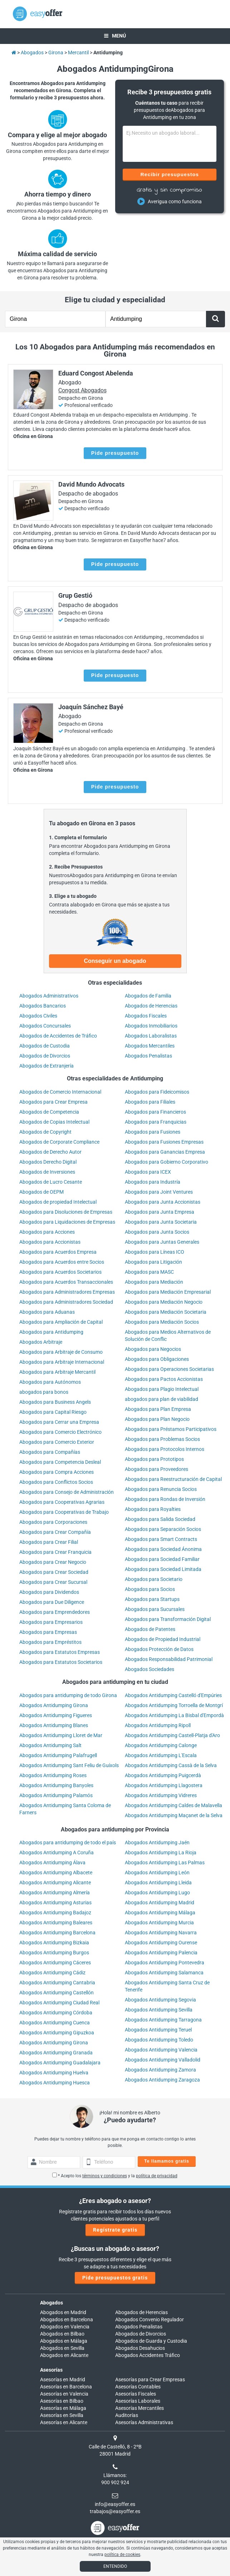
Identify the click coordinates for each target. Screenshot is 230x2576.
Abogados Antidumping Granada (56, 2052)
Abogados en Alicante (64, 2355)
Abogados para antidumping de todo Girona (68, 1695)
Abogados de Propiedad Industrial (162, 1639)
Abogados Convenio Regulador (149, 2319)
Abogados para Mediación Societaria (165, 1312)
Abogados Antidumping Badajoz (55, 1912)
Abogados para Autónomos (50, 1382)
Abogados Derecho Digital (48, 1162)
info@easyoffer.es (115, 2504)
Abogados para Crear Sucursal (53, 1582)
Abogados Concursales (45, 1026)
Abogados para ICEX (148, 1172)
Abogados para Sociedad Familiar (162, 1559)
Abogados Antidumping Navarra (161, 1932)
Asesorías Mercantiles (139, 2408)
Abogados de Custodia (44, 1046)
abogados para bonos (43, 1392)
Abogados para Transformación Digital (168, 1619)
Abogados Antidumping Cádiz (52, 1972)
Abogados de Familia (148, 996)
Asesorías (51, 2370)
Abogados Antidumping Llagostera (163, 1785)
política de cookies (122, 2554)
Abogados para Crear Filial (48, 1542)
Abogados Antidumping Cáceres (55, 1962)
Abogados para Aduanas (47, 1312)
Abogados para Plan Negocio (157, 1419)
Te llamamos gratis (166, 2161)
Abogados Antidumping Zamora (160, 2070)
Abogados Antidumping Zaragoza (162, 2080)
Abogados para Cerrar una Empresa (59, 1422)
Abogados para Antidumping (51, 1332)
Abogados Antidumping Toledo (159, 2040)
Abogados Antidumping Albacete (55, 1872)
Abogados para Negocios (153, 1349)
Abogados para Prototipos (154, 1459)
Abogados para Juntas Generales (162, 1242)
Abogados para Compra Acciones (56, 1472)
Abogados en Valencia (64, 2326)
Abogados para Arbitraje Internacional (61, 1362)
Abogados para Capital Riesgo (53, 1412)
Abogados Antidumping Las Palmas (165, 1862)
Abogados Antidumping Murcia (159, 1922)
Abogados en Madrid (63, 2312)
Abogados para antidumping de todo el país (67, 1842)
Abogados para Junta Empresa (159, 1212)
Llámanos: (115, 2475)
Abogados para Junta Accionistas (162, 1202)
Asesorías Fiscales (135, 2394)
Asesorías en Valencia (64, 2394)
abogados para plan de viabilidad (161, 1399)
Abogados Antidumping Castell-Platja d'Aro (172, 1735)
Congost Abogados (82, 390)
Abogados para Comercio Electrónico (60, 1432)
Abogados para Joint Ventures (159, 1192)
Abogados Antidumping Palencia (161, 1952)
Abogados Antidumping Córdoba (55, 2012)
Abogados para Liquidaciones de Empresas (67, 1222)
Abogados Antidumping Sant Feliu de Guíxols (69, 1765)
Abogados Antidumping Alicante (55, 1882)
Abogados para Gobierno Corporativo (166, 1162)
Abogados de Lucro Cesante (50, 1182)
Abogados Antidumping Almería (54, 1892)
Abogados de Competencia (49, 1112)
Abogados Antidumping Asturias (55, 1902)
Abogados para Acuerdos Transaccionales (66, 1282)
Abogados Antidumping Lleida (158, 1882)
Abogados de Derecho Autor (50, 1152)
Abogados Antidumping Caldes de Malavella (173, 1805)
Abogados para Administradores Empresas (67, 1292)
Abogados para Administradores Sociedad (66, 1302)
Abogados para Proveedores (156, 1469)
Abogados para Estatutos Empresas (59, 1652)
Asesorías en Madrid (62, 2379)
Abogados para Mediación (154, 1282)
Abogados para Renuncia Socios (161, 1489)
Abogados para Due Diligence (51, 1602)
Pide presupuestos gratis (115, 2278)
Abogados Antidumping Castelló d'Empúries (173, 1695)
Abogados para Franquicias (155, 1122)
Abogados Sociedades (149, 1669)
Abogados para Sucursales (155, 1609)
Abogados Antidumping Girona (53, 1705)
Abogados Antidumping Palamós (56, 1795)
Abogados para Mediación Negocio (163, 1302)
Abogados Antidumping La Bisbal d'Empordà (174, 1715)
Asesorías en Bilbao (61, 2401)
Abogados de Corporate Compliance (59, 1142)
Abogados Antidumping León (157, 1872)
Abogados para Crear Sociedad (53, 1572)
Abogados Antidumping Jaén (157, 1842)
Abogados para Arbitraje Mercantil (57, 1372)
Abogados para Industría (152, 1182)
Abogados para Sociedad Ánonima (163, 1549)
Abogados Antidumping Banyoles (56, 1785)
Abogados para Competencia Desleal (60, 1462)
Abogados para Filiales (150, 1102)
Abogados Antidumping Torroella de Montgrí (174, 1705)
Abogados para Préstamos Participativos (170, 1429)
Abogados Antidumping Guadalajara (60, 2062)
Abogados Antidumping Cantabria (57, 1982)
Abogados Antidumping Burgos (54, 1952)
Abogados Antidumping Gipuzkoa (56, 2032)
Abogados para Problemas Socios (162, 1439)
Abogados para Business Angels (55, 1402)
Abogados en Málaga (63, 2341)
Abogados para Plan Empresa (158, 1409)
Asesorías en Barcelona (66, 2386)
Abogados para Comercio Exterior (56, 1442)
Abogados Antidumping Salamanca (164, 1972)
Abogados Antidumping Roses (53, 1775)
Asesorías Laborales (137, 2401)
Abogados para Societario (153, 1579)
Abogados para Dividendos (49, 1592)
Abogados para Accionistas (49, 1242)
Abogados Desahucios (140, 2348)
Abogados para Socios (150, 1589)
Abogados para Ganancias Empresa (165, 1152)
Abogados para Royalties (153, 1509)
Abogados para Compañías (49, 1452)
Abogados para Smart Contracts (161, 1539)
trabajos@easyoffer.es (115, 2511)
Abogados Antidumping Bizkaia (54, 1942)
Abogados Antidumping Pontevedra (164, 1962)
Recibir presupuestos (169, 174)
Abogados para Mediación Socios (162, 1322)
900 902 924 (115, 2482)
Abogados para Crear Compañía (55, 1532)
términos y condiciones (104, 2175)
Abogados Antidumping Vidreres (161, 1795)
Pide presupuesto (115, 453)
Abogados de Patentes (150, 1629)
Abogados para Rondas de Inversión (165, 1499)
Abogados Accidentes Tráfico (147, 2355)
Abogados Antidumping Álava (52, 1862)
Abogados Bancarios (42, 1006)
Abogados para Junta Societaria (161, 1222)
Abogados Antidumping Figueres (55, 1715)
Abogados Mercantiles (150, 1046)
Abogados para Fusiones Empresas (164, 1142)
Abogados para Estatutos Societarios (60, 1662)
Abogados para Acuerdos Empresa (58, 1252)
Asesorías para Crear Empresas (150, 2379)
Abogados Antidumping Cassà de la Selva (171, 1765)
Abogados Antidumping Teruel (158, 2030)
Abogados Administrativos (48, 996)
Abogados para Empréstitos (50, 1642)
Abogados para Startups (152, 1599)
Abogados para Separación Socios (163, 1529)
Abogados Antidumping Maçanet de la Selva (173, 1815)
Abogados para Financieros (155, 1112)
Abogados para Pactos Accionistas (164, 1379)
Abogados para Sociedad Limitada (163, 1569)
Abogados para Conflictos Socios (56, 1482)
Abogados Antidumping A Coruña (56, 1852)
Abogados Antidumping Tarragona (163, 2020)
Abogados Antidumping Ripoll (158, 1725)
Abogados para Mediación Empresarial (168, 1292)
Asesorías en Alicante (63, 2422)
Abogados (51, 2303)
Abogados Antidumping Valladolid (162, 2060)
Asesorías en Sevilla (61, 2415)
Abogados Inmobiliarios (151, 1026)
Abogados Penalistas (148, 1056)
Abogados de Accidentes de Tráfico (58, 1036)
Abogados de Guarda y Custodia (151, 2341)
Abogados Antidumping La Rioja (160, 1852)
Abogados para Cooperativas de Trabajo (64, 1512)
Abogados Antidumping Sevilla (158, 2010)
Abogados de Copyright (45, 1132)
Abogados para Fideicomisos (157, 1092)
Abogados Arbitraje (40, 1342)
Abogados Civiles (38, 1016)
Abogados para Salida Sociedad (160, 1519)
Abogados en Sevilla (62, 2348)
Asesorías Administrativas (144, 2422)
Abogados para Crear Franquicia (55, 1552)
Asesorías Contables (138, 2386)
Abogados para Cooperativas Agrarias (61, 1502)
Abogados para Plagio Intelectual (162, 1389)
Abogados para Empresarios (51, 1622)
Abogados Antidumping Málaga (160, 1912)
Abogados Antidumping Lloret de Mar (60, 1735)
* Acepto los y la (114, 2175)
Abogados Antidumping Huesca (54, 2082)
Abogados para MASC (149, 1272)
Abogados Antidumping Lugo (157, 1892)
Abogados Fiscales (146, 1016)
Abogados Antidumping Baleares (55, 1922)
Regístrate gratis (115, 2230)
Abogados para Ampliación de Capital (61, 1322)
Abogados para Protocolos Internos (164, 1449)
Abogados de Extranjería (46, 1066)
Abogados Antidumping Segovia (160, 2000)
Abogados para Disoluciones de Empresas (65, 1212)
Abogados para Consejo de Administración (66, 1492)
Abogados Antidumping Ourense (161, 1942)
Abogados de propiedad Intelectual (58, 1202)
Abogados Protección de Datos (159, 1649)
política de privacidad (156, 2175)
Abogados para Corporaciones (53, 1522)
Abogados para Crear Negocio (52, 1562)
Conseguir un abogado (115, 961)
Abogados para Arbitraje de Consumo (61, 1352)
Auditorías (126, 2415)
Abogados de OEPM (41, 1192)
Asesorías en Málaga (63, 2408)
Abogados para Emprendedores (54, 1612)
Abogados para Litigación (153, 1262)
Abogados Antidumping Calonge (161, 1745)
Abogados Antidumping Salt (50, 1745)
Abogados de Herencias (151, 1006)
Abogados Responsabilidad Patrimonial (168, 1659)
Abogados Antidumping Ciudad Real (59, 2002)
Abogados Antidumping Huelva (53, 2072)
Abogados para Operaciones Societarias (169, 1369)
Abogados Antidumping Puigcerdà (163, 1775)
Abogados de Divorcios (44, 1056)
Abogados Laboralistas (151, 1036)
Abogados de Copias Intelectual (54, 1122)
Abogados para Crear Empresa (53, 1102)
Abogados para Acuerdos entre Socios (61, 1262)
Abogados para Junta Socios (157, 1232)
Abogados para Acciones (47, 1232)
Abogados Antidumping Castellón (56, 1992)
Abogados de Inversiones (47, 1172)
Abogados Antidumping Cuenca (54, 2022)
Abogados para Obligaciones (157, 1359)
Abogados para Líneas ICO (154, 1252)
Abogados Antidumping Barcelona (57, 1932)
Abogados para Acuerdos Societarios (60, 1272)
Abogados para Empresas (48, 1632)
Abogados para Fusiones (152, 1132)
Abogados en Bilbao (62, 2334)
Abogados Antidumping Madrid (159, 1902)
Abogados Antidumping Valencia (161, 2050)
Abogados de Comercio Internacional (60, 1092)
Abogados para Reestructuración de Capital (173, 1479)
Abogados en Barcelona (66, 2319)
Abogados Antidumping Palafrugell (58, 1755)
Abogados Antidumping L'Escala (161, 1755)
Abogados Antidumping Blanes (53, 1725)
